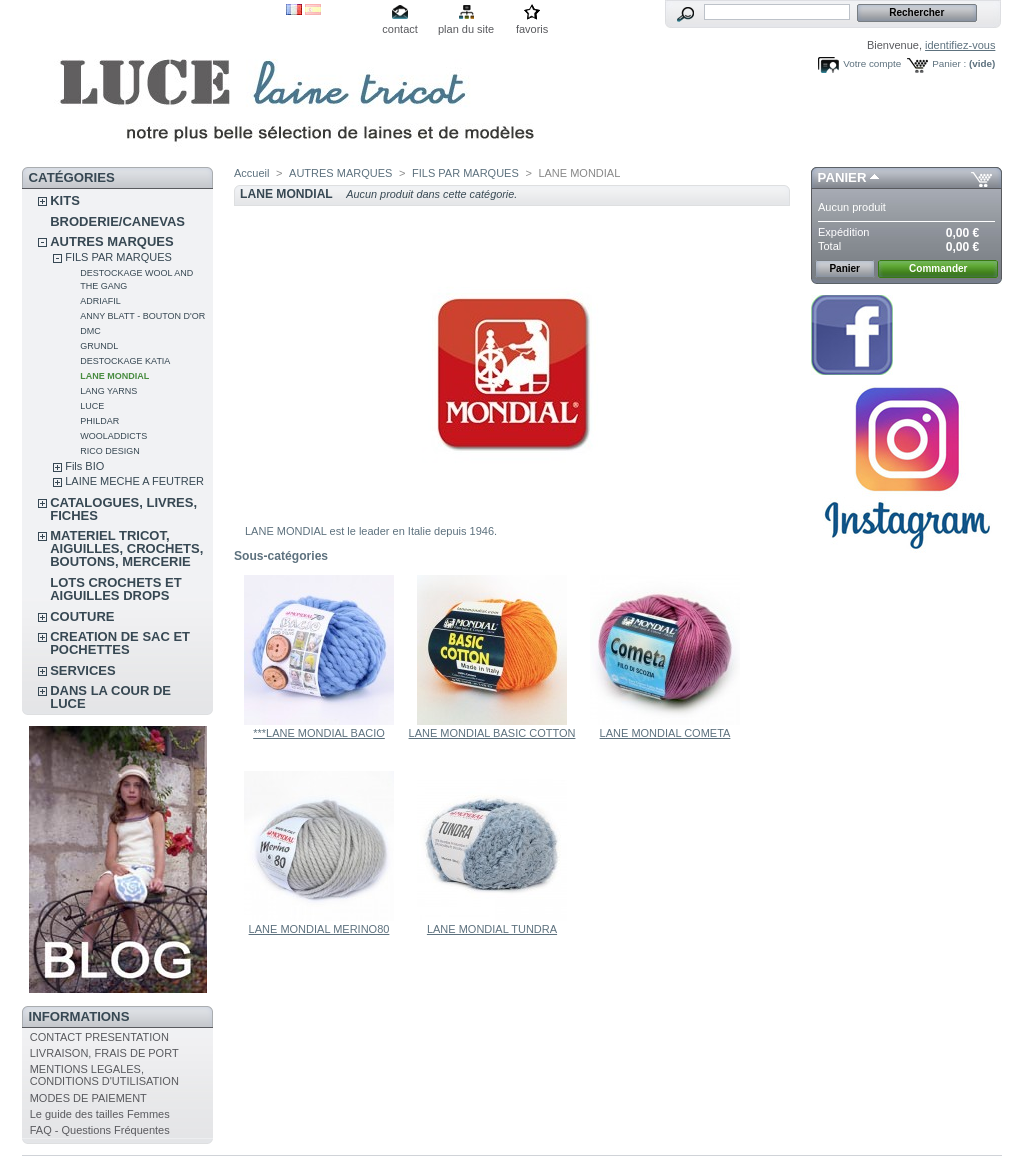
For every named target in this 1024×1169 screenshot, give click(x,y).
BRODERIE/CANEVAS (117, 221)
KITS (65, 200)
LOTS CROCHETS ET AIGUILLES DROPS (115, 589)
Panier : (949, 63)
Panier (842, 177)
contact (399, 29)
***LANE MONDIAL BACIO (319, 733)
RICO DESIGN (110, 451)
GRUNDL (99, 346)
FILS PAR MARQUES (118, 257)
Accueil (251, 173)
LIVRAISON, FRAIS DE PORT (104, 1053)
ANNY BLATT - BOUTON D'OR (142, 316)
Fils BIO (84, 466)
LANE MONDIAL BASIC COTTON (492, 733)
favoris (532, 29)
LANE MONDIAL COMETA (665, 733)
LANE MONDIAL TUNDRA (492, 929)
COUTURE (82, 616)
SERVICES (83, 670)
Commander (938, 268)
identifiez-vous (960, 45)
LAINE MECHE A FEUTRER (134, 481)
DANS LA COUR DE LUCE (110, 697)
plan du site (466, 29)
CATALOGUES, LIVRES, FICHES (123, 509)
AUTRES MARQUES (112, 241)
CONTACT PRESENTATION (99, 1037)
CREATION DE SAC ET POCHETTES (120, 643)
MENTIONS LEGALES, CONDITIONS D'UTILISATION (104, 1075)
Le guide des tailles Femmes (100, 1114)
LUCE (92, 406)
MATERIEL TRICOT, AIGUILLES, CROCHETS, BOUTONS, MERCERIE (126, 548)
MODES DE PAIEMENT (88, 1098)
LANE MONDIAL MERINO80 (319, 929)
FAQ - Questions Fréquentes (100, 1130)
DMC (90, 331)
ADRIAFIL (100, 301)
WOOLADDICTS (113, 436)
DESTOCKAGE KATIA (125, 361)
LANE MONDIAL (114, 376)
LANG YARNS (108, 391)
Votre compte (872, 63)
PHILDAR (99, 421)
